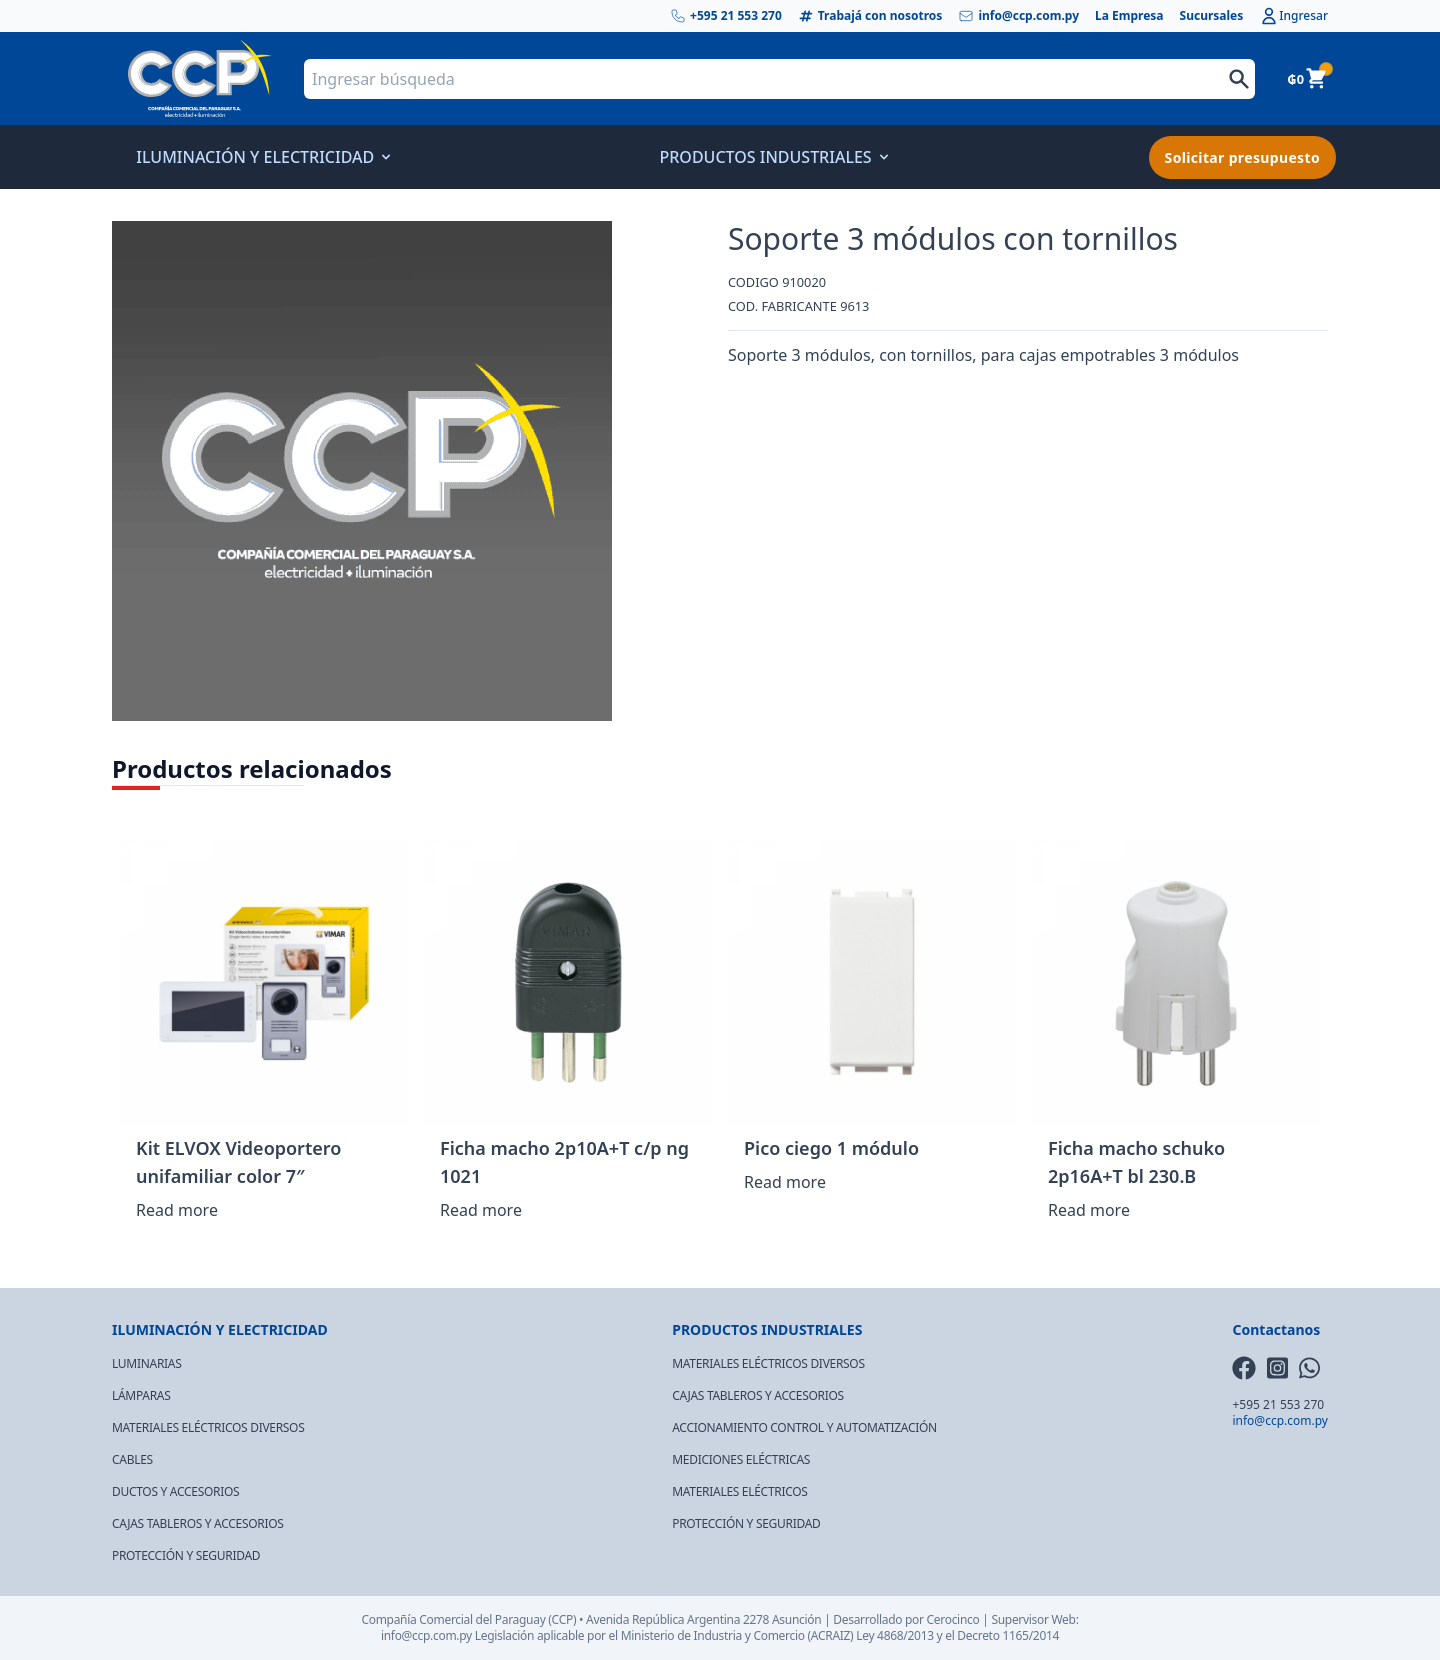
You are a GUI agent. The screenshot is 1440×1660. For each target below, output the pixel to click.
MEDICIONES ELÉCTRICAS (741, 1459)
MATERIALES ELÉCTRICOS (739, 1491)
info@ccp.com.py (1018, 16)
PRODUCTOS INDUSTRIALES (771, 157)
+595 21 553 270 (726, 16)
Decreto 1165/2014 (1008, 1635)
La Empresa (1129, 16)
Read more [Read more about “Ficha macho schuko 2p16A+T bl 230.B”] (1089, 1210)
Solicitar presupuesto (1242, 157)
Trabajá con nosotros (870, 16)
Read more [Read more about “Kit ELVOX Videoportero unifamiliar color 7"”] (177, 1210)
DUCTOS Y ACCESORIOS (175, 1491)
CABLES (132, 1459)
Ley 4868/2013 (895, 1635)
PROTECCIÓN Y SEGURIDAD (186, 1555)
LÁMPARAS (141, 1395)
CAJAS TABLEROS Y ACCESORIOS (198, 1523)
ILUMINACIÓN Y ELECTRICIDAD (261, 157)
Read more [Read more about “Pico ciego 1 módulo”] (785, 1182)
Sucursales (1212, 16)
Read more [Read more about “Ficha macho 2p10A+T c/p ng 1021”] (481, 1210)
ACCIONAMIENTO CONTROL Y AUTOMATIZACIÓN (804, 1427)
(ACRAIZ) (831, 1635)
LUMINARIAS (146, 1363)
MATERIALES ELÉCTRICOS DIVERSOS (208, 1427)
